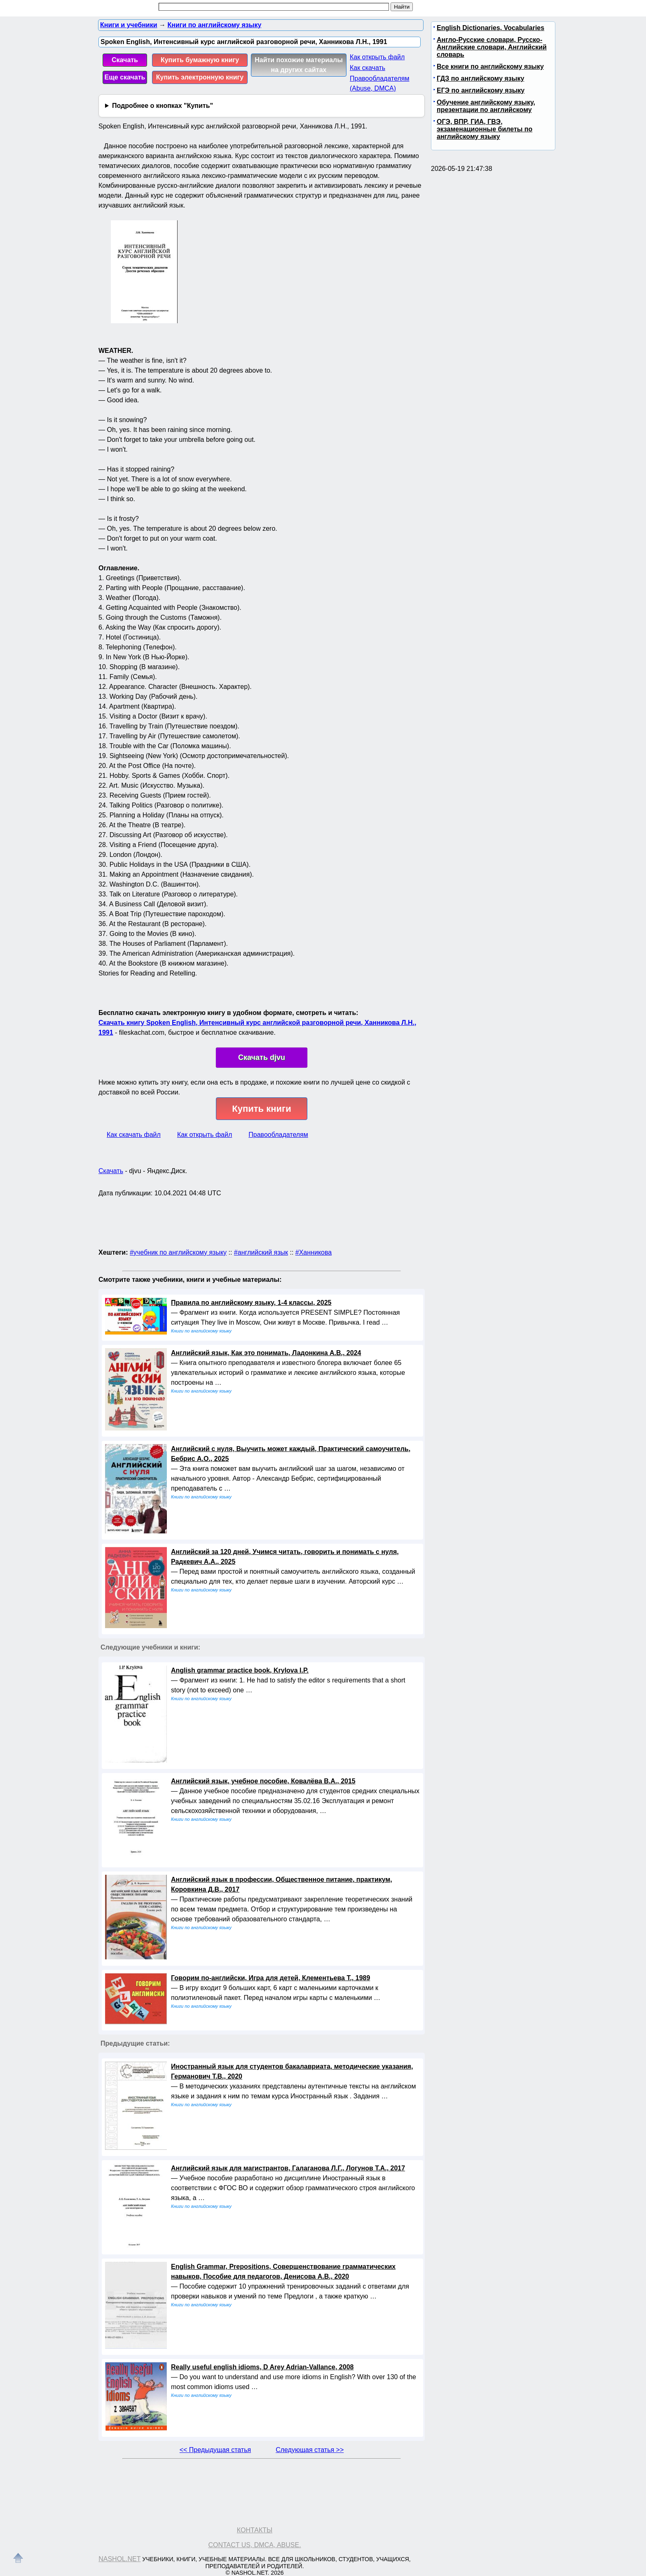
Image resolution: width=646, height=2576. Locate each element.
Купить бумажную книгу (200, 59)
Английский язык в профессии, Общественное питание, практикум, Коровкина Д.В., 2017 (281, 1884)
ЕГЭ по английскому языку (480, 90)
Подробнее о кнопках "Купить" (162, 105)
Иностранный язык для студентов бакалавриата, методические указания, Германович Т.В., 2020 (292, 2071)
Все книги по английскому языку (490, 66)
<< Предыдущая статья (215, 2449)
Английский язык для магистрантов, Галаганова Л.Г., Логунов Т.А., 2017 (288, 2168)
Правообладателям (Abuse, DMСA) (380, 83)
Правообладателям (278, 1134)
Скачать (125, 59)
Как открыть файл (377, 57)
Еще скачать (125, 77)
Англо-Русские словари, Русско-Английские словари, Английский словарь (492, 47)
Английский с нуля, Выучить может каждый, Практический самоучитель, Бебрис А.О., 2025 (290, 1453)
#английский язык (261, 1252)
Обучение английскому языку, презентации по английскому (486, 106)
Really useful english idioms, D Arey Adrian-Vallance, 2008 (262, 2367)
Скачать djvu (261, 1057)
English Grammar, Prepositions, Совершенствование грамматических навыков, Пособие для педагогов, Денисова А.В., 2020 (283, 2271)
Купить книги (261, 1109)
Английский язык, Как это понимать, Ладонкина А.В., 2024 (266, 1352)
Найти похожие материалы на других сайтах (299, 64)
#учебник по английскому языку (178, 1252)
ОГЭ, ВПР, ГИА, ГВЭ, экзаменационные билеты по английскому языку (484, 129)
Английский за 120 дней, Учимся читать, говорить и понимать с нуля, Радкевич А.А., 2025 (285, 1556)
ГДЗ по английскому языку (480, 78)
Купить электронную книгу (199, 77)
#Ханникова (313, 1252)
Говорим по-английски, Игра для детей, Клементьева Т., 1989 (270, 1977)
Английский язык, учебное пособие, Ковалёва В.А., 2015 (263, 1781)
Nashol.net (119, 2558)
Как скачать (367, 67)
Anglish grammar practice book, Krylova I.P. (240, 1670)
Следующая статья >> (310, 2449)
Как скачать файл (134, 1134)
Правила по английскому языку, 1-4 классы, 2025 (251, 1302)
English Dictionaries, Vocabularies (490, 27)
